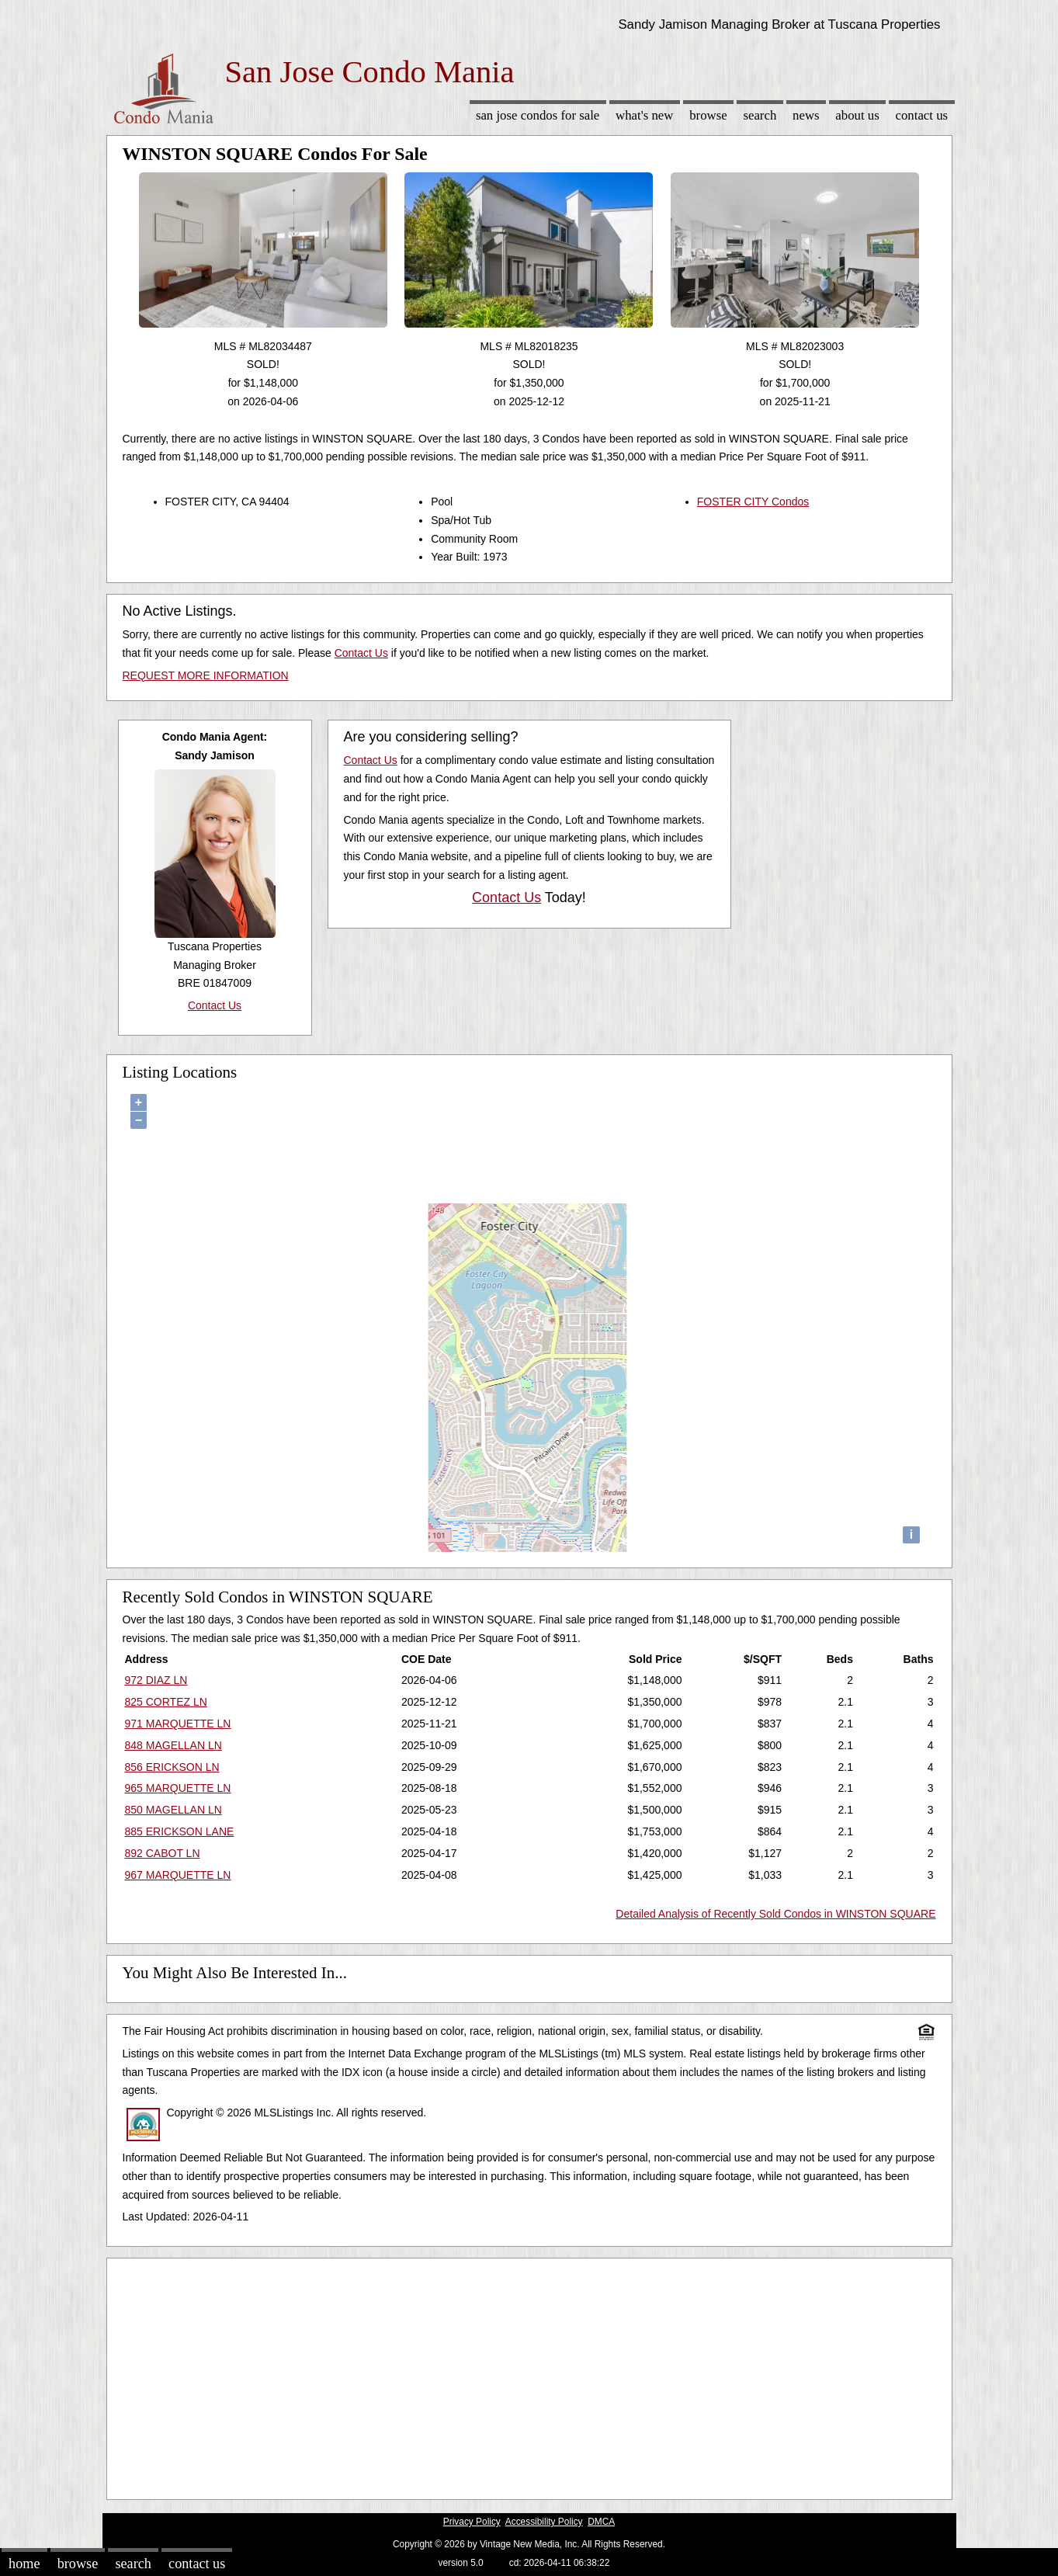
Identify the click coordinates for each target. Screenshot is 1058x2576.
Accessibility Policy (544, 2521)
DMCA (601, 2521)
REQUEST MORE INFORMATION (206, 675)
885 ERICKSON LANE (179, 1831)
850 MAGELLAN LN (173, 1810)
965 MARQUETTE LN (178, 1788)
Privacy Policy (472, 2521)
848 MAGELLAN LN (173, 1745)
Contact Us (922, 115)
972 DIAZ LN (156, 1680)
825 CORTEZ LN (166, 1702)
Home (24, 2563)
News (806, 115)
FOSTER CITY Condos (753, 501)
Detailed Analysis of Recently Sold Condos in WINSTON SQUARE (775, 1914)
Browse (708, 115)
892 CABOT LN (162, 1853)
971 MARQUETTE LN (178, 1723)
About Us (857, 115)
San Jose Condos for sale (537, 115)
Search (759, 115)
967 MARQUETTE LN (178, 1875)
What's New (644, 115)
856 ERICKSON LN (172, 1767)
